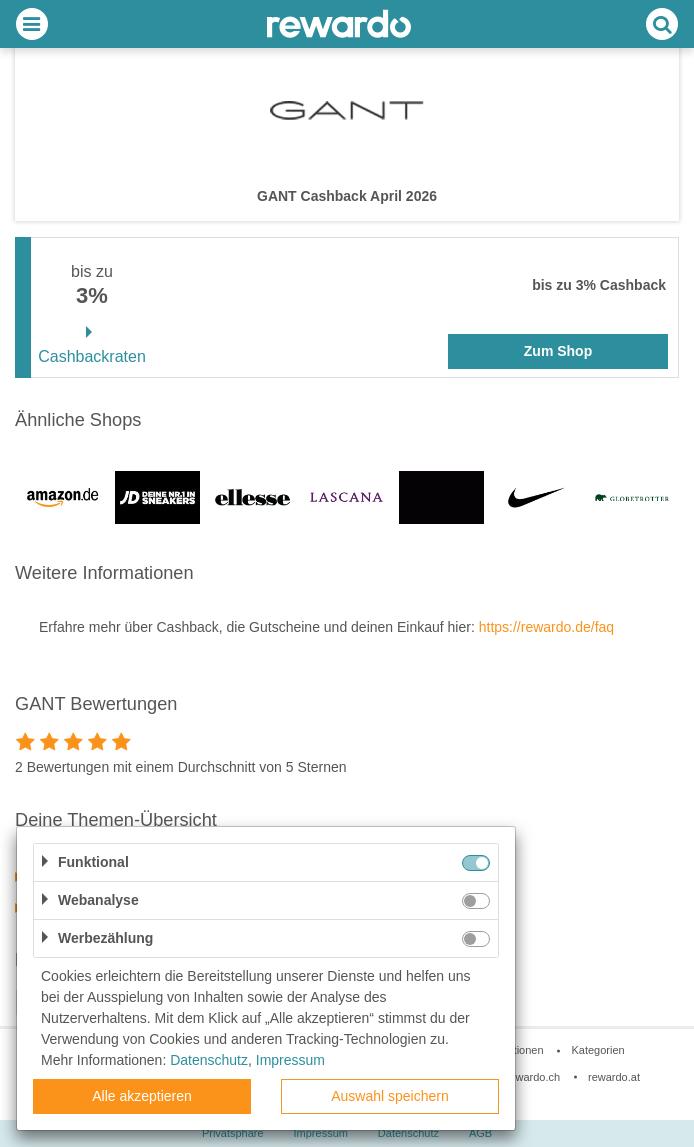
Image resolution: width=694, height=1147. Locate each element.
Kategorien (597, 1050)
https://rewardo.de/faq (546, 627)
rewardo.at (614, 1077)
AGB (480, 1133)
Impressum (321, 1133)
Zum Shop (558, 351)
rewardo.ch (533, 1077)
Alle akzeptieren (142, 1096)
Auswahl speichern (390, 1096)
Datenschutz (408, 1133)
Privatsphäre (233, 1133)
